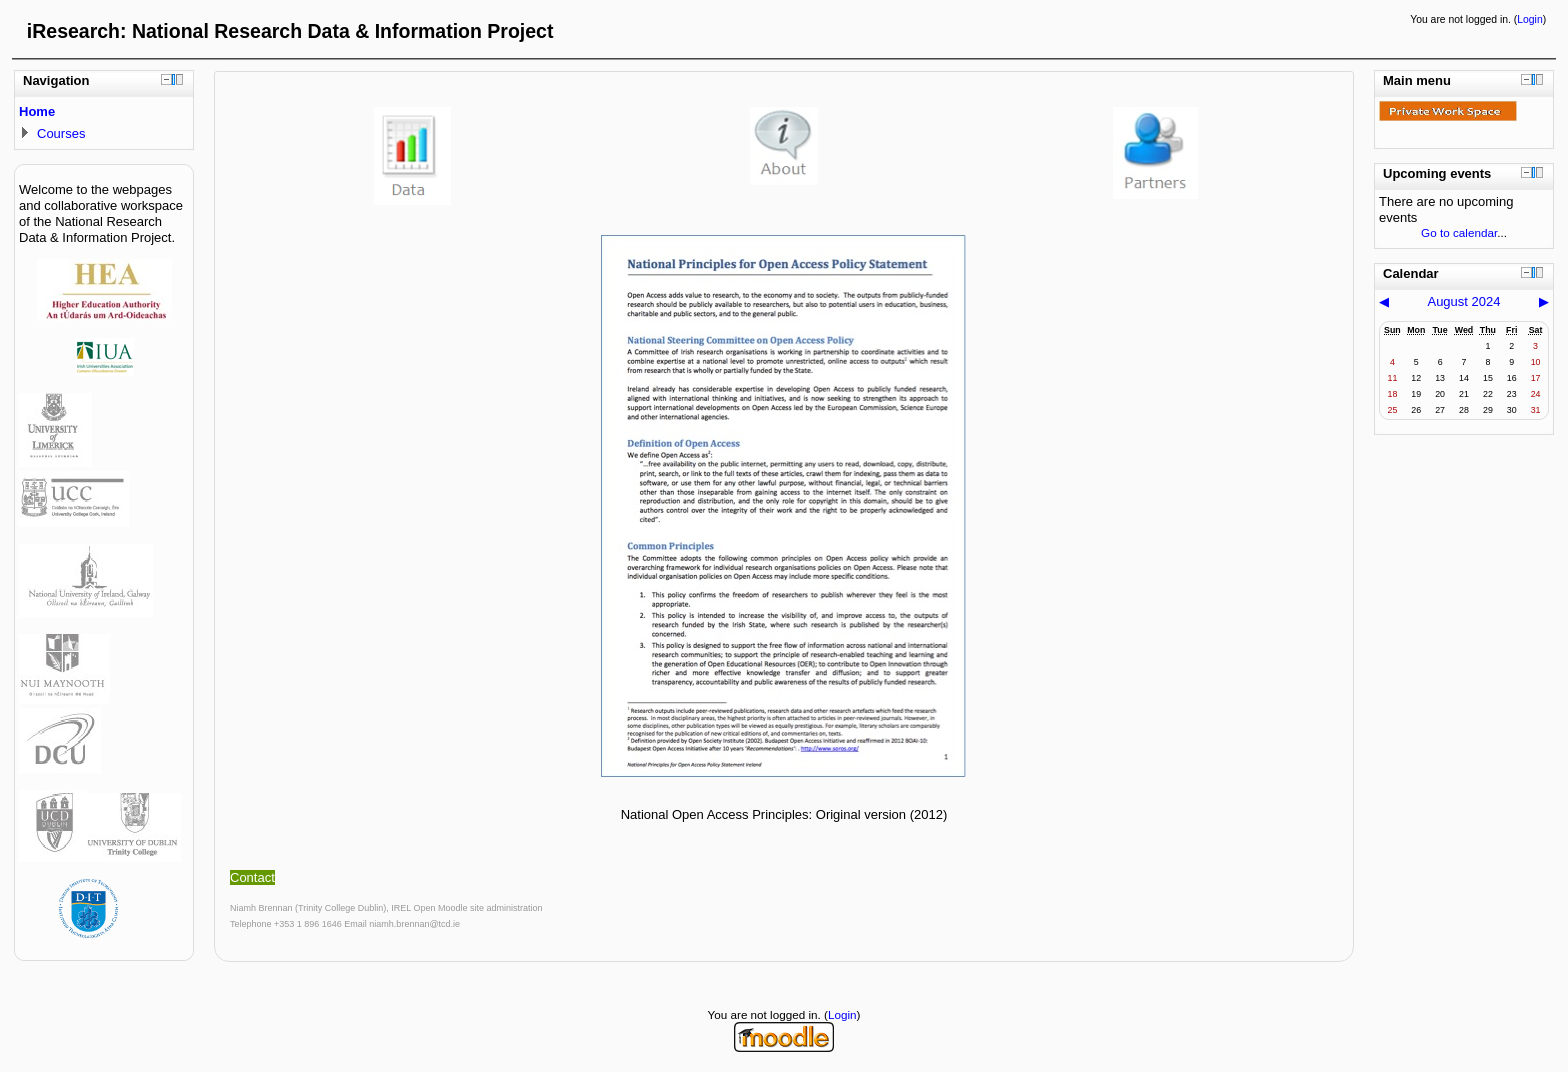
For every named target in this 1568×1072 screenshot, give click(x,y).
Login (1529, 19)
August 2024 (1463, 301)
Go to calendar (1459, 232)
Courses (61, 133)
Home (37, 111)
